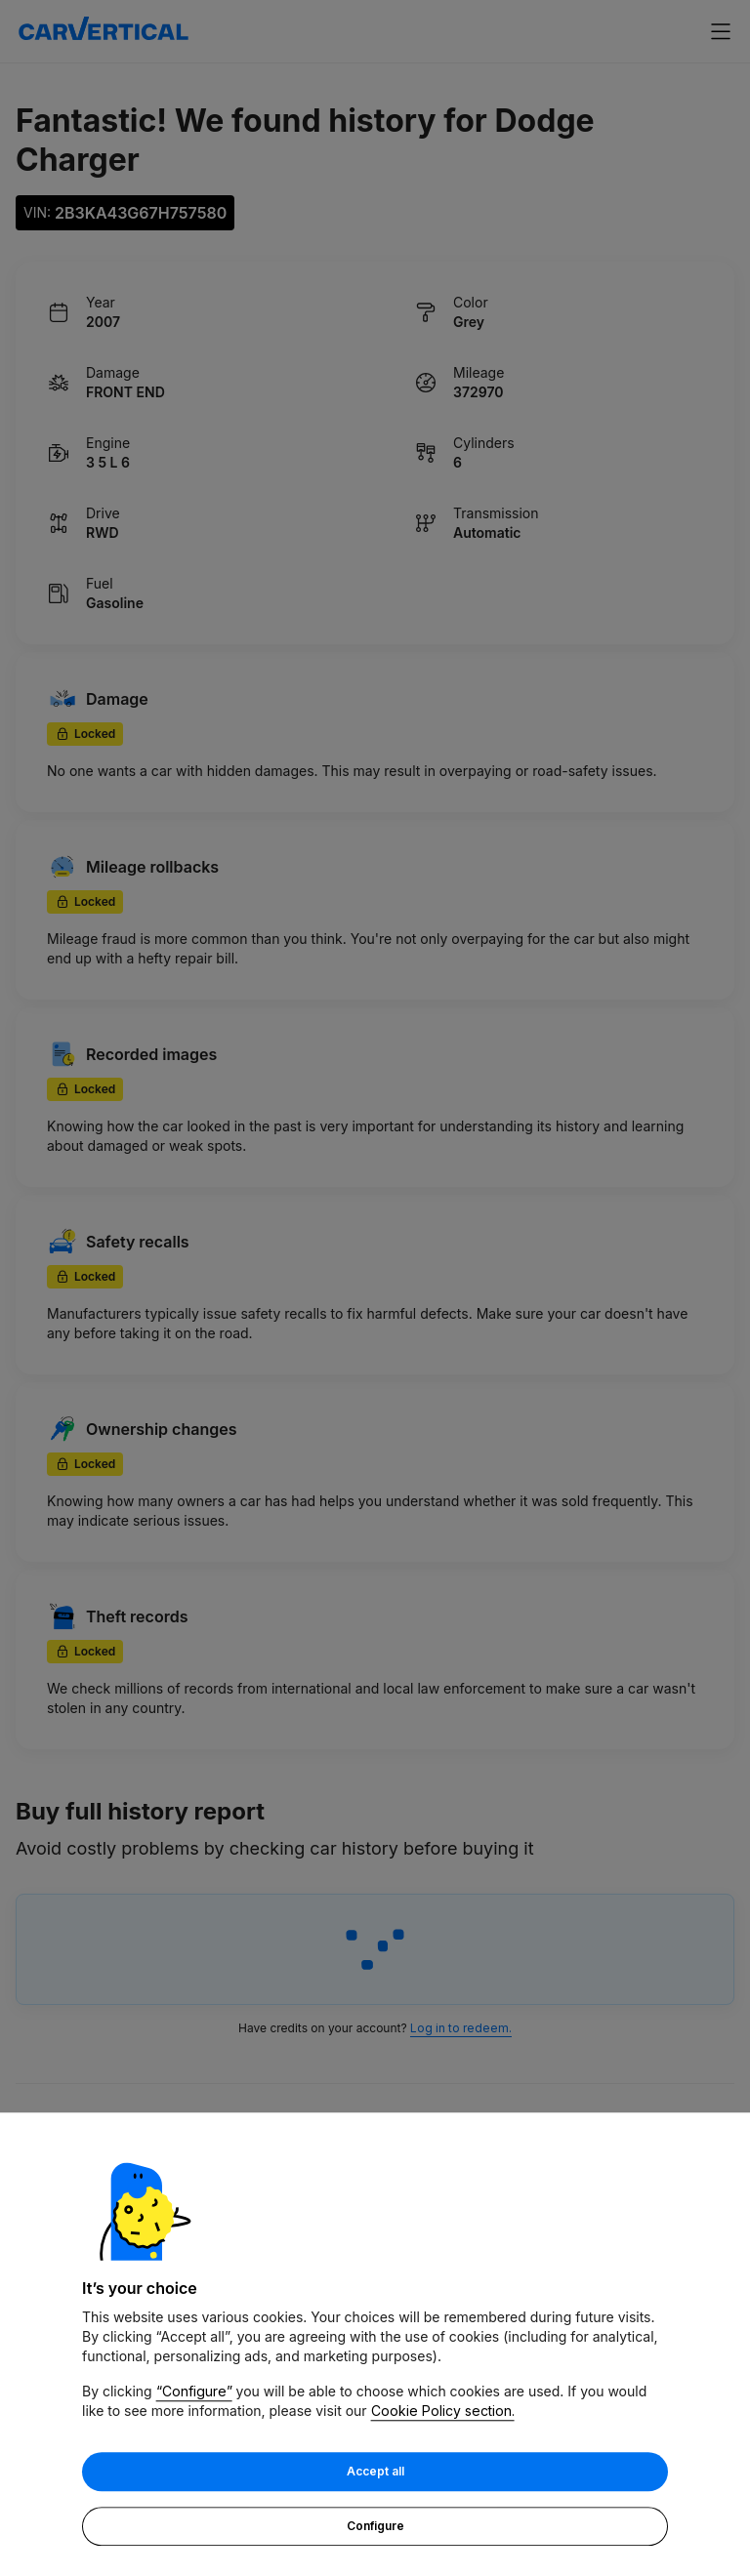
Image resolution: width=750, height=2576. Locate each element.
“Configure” (194, 2393)
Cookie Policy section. (443, 2412)
